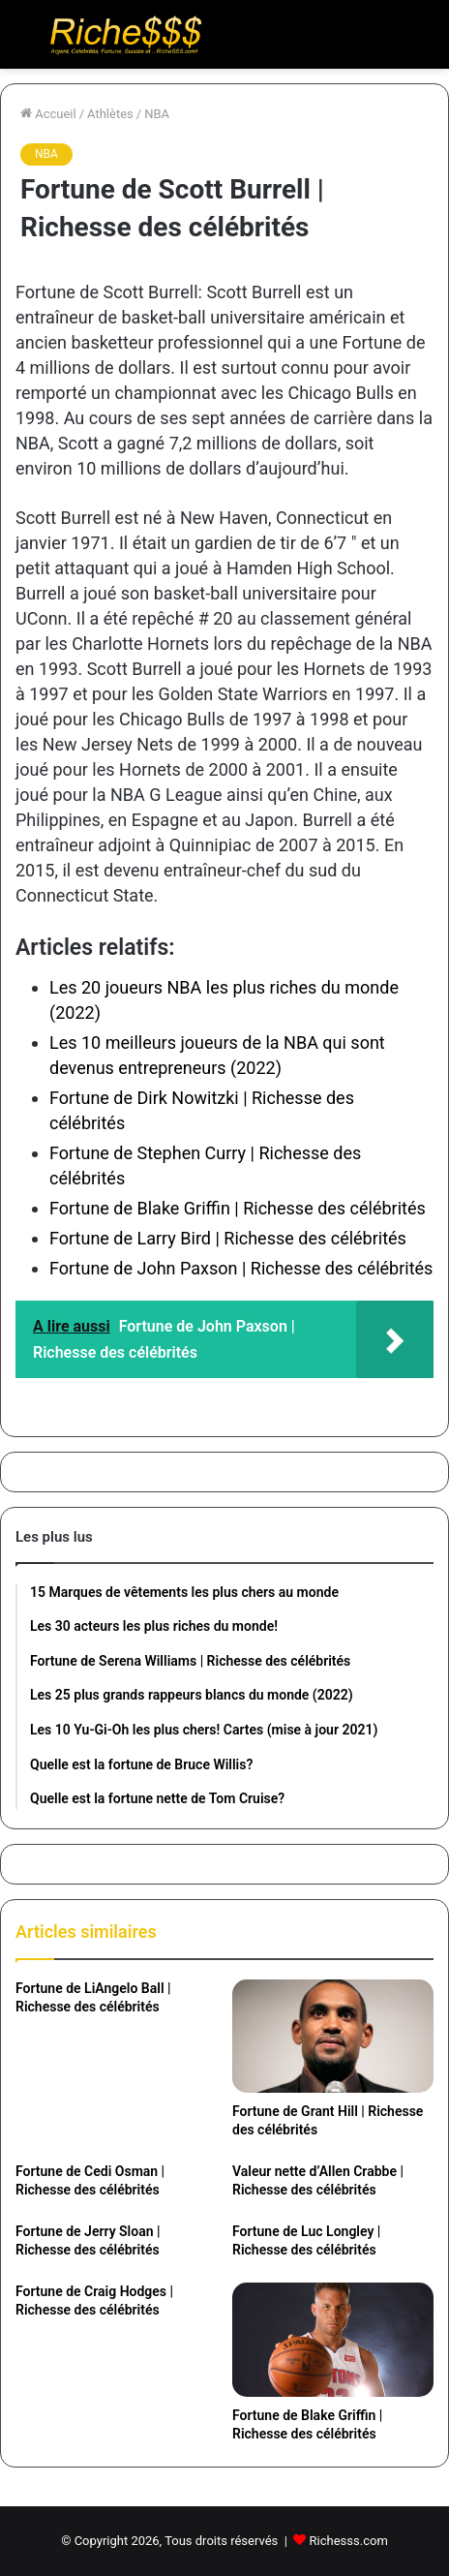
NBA (156, 114)
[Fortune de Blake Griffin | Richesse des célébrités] (333, 2339)
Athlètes (110, 114)
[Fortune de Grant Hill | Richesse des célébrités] (333, 2036)
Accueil (48, 114)
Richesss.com (349, 2540)
